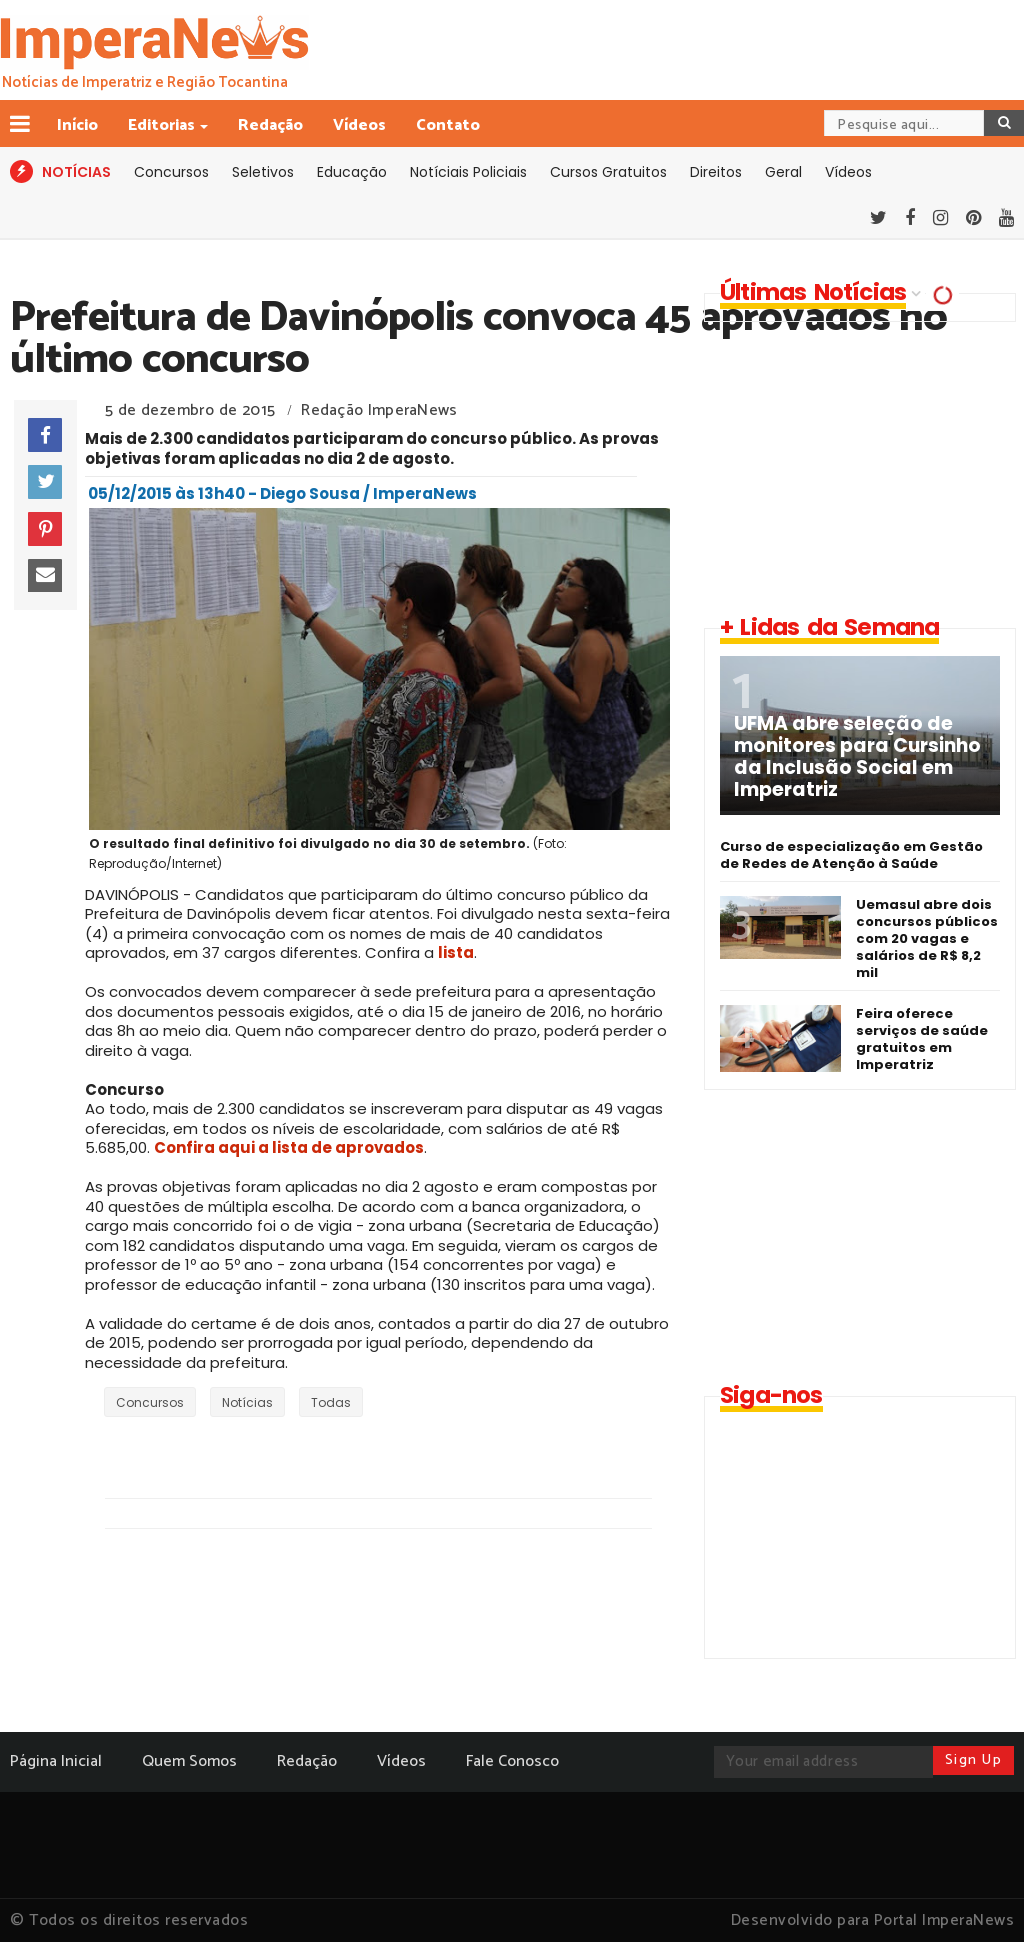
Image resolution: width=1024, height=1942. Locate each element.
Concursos (171, 172)
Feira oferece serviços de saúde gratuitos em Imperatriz (922, 1039)
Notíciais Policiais (468, 172)
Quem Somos (189, 1761)
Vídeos (359, 125)
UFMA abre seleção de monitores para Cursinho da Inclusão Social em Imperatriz (857, 757)
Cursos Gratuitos (608, 172)
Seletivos (263, 172)
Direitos (716, 172)
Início (77, 125)
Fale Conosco (512, 1761)
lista (456, 952)
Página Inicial (56, 1761)
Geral (783, 172)
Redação (270, 125)
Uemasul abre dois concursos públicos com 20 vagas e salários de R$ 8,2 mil (927, 938)
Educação (352, 172)
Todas (331, 1402)
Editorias (163, 125)
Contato (448, 125)
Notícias (247, 1402)
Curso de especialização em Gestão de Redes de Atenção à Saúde (851, 855)
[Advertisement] (856, 467)
